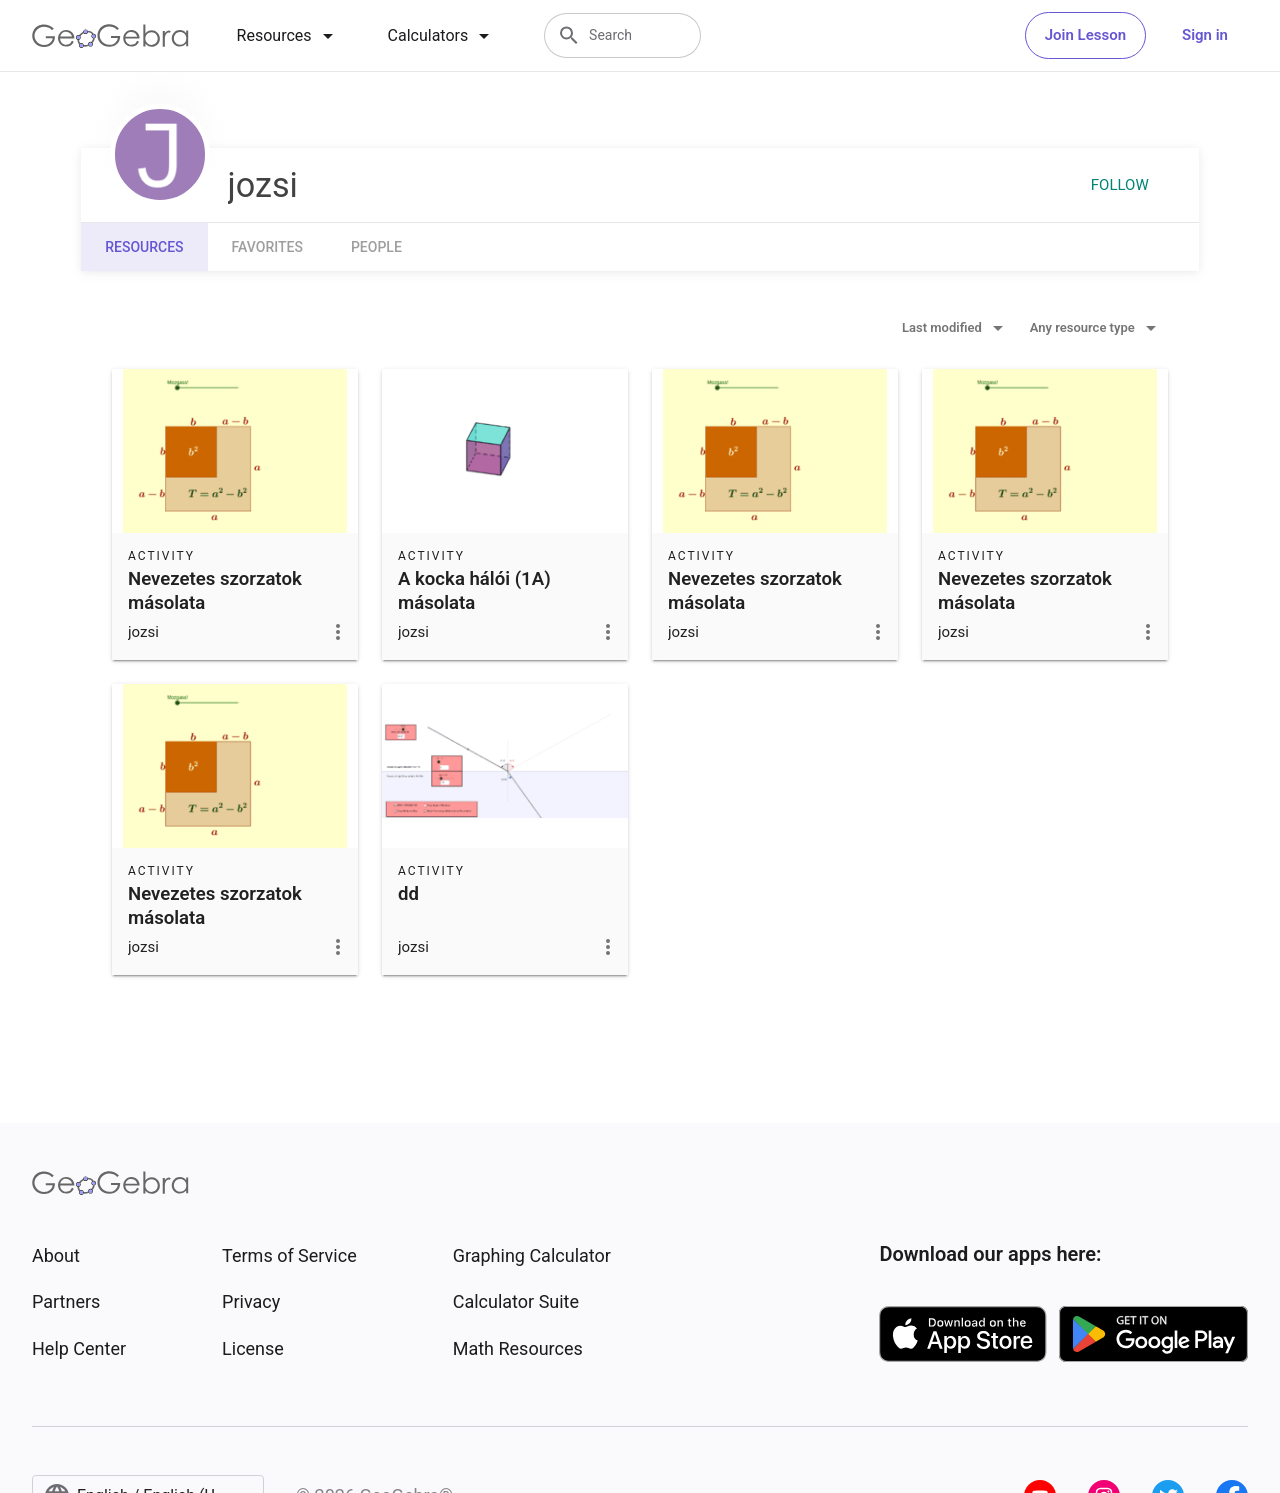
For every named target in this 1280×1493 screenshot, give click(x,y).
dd (408, 894)
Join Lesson (1085, 35)
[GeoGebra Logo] (110, 36)
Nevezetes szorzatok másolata (215, 591)
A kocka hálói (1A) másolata (474, 591)
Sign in (1205, 35)
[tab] (288, 36)
